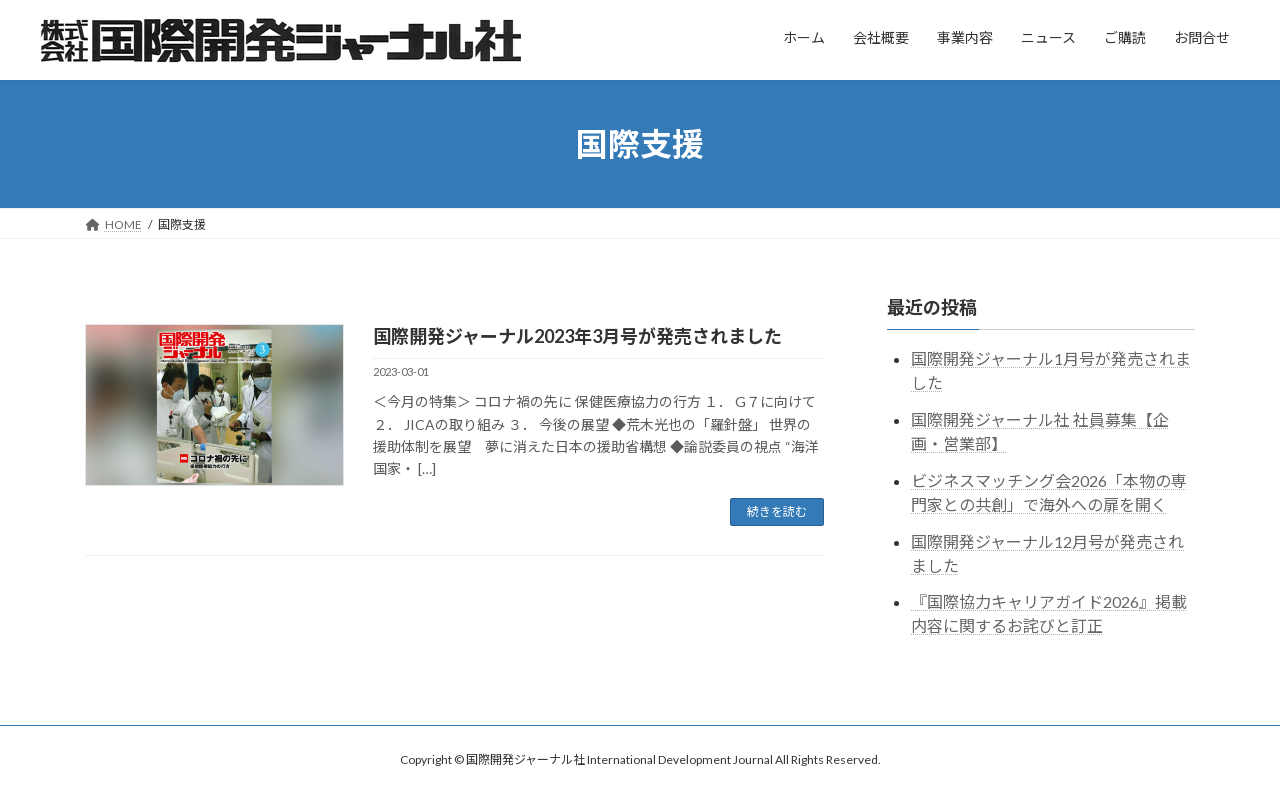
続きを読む (777, 511)
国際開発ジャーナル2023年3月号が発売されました (577, 336)
